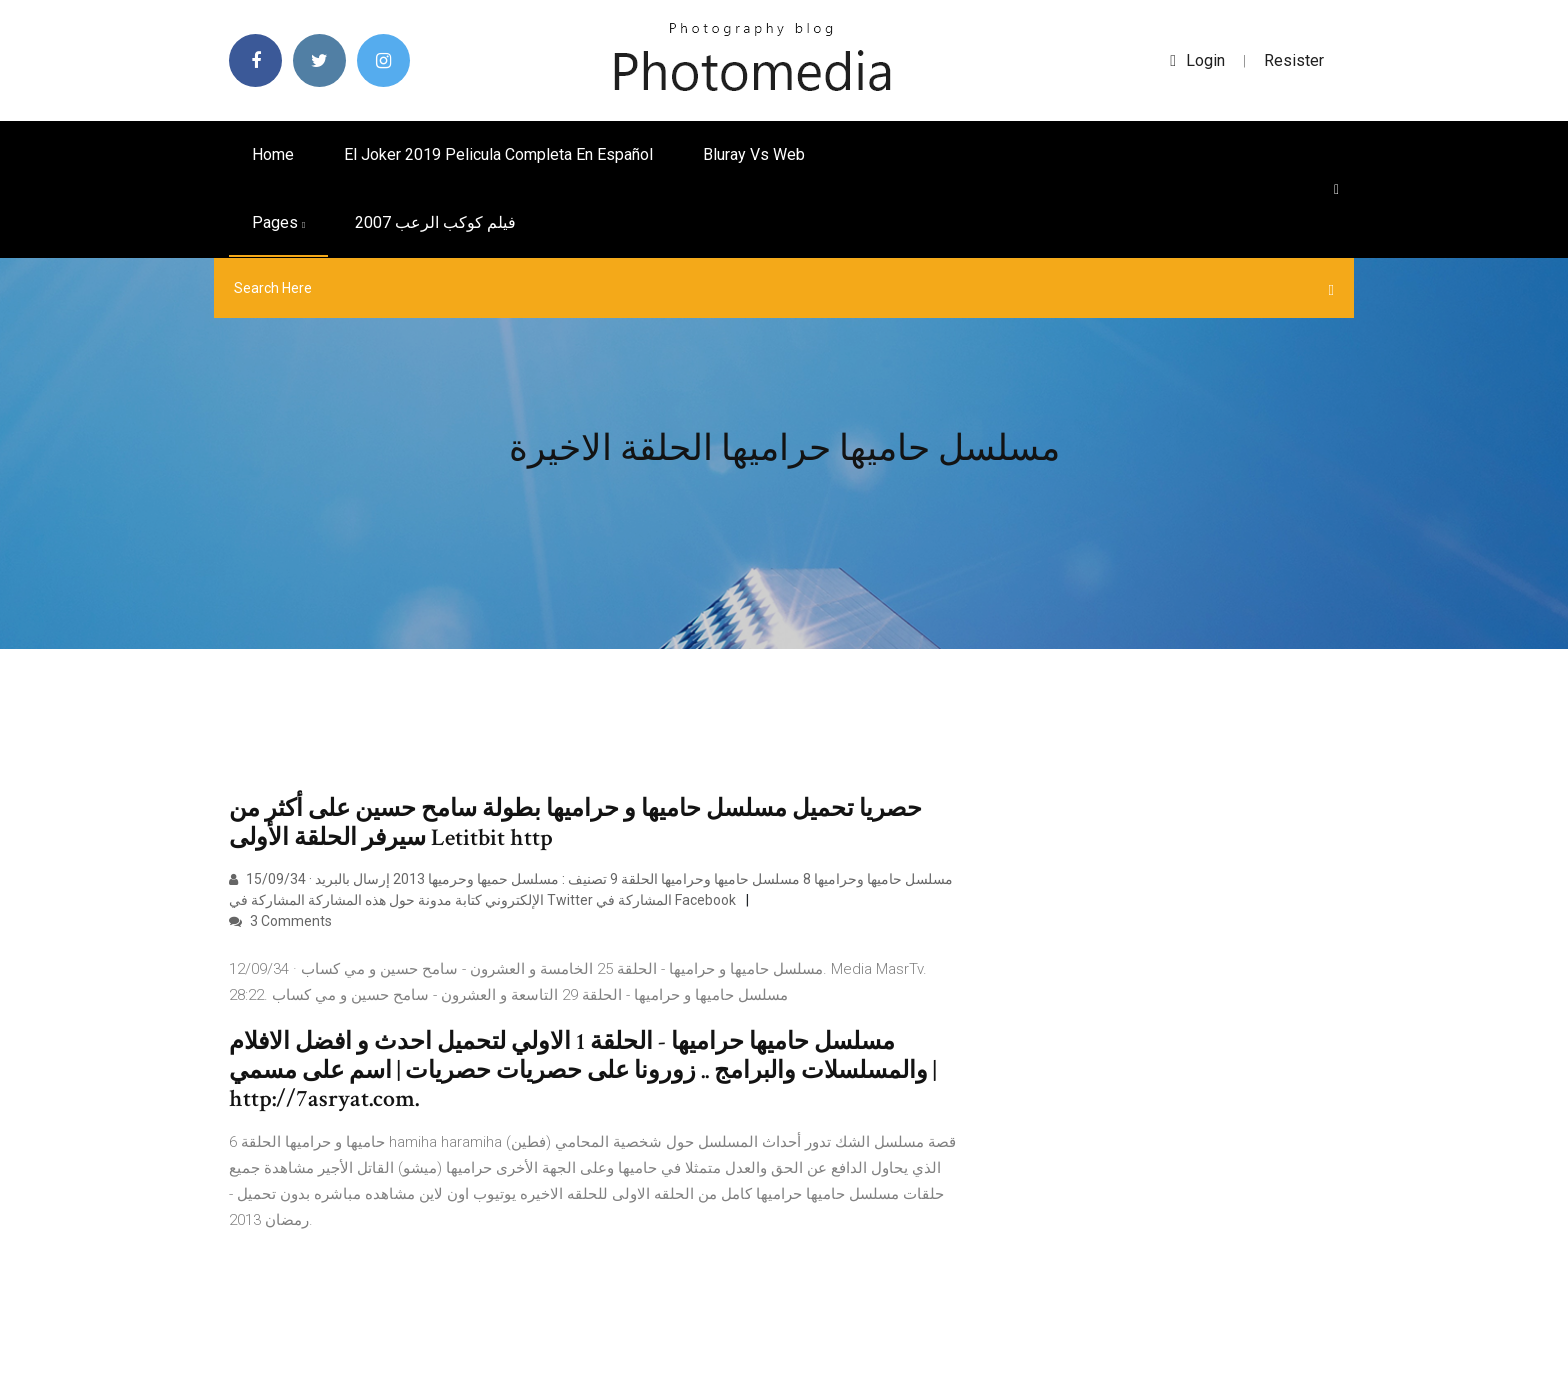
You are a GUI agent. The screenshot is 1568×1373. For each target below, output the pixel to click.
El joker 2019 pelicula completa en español (498, 154)
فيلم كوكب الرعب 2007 (435, 222)
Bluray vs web (754, 154)
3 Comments (280, 921)
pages (278, 222)
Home (273, 154)
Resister (1294, 60)
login (1197, 60)
